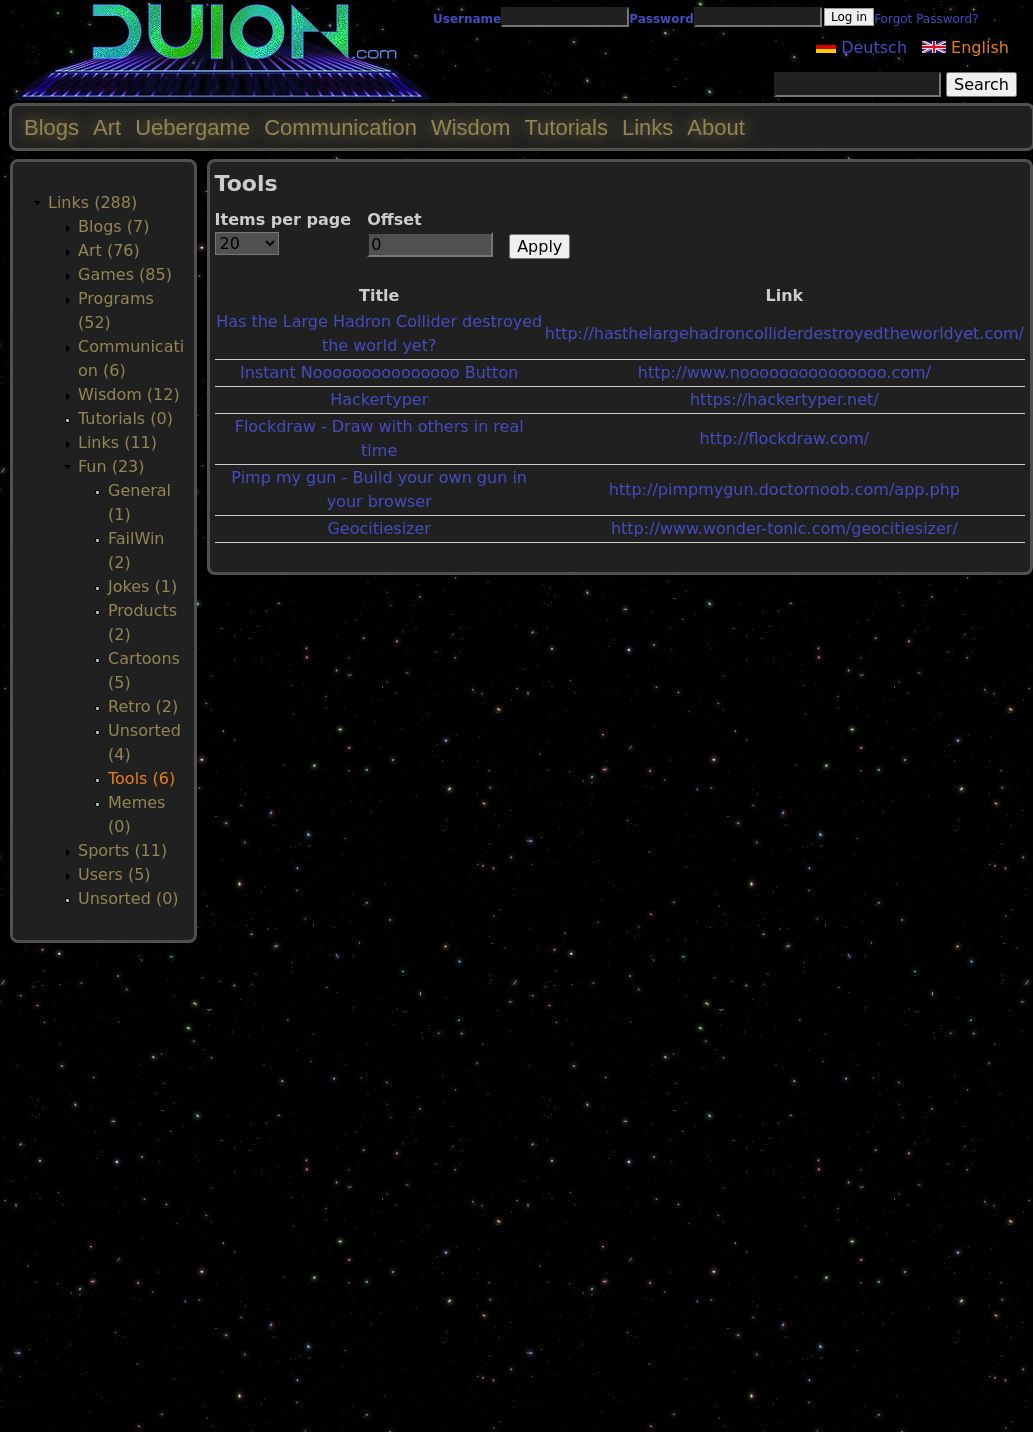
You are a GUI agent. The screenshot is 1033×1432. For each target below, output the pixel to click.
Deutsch (861, 47)
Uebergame (192, 127)
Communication (340, 127)
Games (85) (125, 274)
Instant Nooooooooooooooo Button (379, 372)
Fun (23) (111, 466)
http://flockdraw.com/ (785, 438)
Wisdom (470, 127)
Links (647, 127)
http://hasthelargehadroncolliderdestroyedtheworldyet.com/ (784, 333)
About (716, 127)
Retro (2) (143, 706)
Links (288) (92, 202)
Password (661, 19)
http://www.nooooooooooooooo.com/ (784, 372)
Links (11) (117, 442)
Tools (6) (141, 778)
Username (467, 19)
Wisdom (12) (129, 394)
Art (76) (109, 250)
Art (107, 127)
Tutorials (566, 127)
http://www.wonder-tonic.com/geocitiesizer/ (784, 528)
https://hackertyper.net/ (784, 399)
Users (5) (114, 874)
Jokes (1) (142, 586)
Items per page (283, 219)
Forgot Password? (926, 19)
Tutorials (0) (125, 418)
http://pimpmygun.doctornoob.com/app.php (784, 489)
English (965, 47)
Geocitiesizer (378, 528)
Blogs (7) (113, 226)
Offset (394, 219)
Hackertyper (379, 399)
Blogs (51, 127)
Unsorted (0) (128, 898)
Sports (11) (122, 850)
